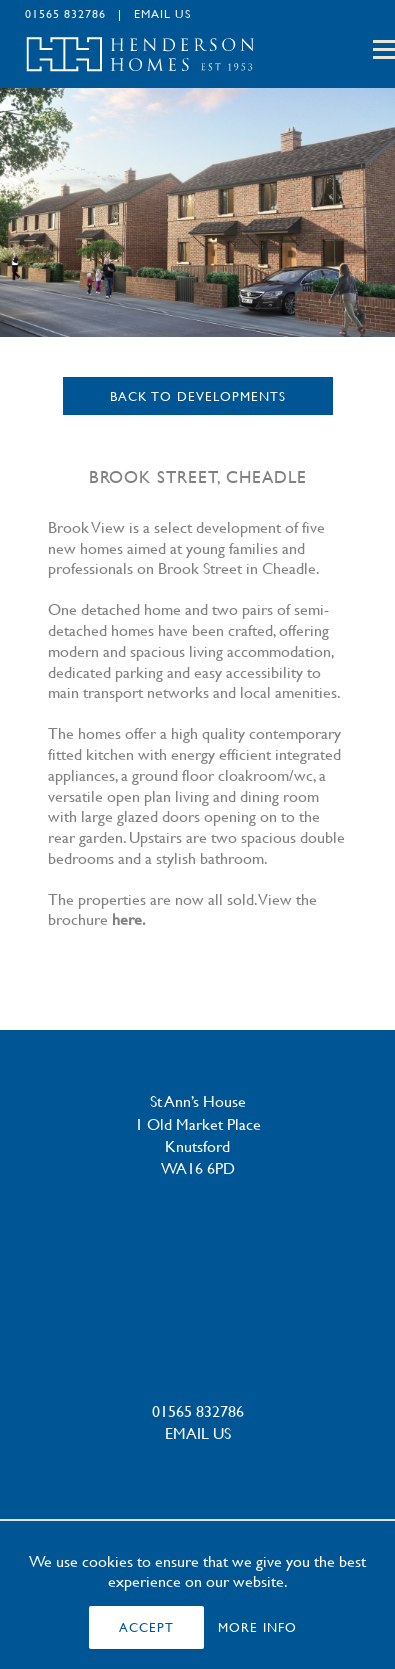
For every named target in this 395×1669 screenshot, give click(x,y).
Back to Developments (198, 396)
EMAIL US (163, 13)
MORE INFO (257, 1627)
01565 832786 (65, 13)
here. (129, 918)
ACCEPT (146, 1627)
